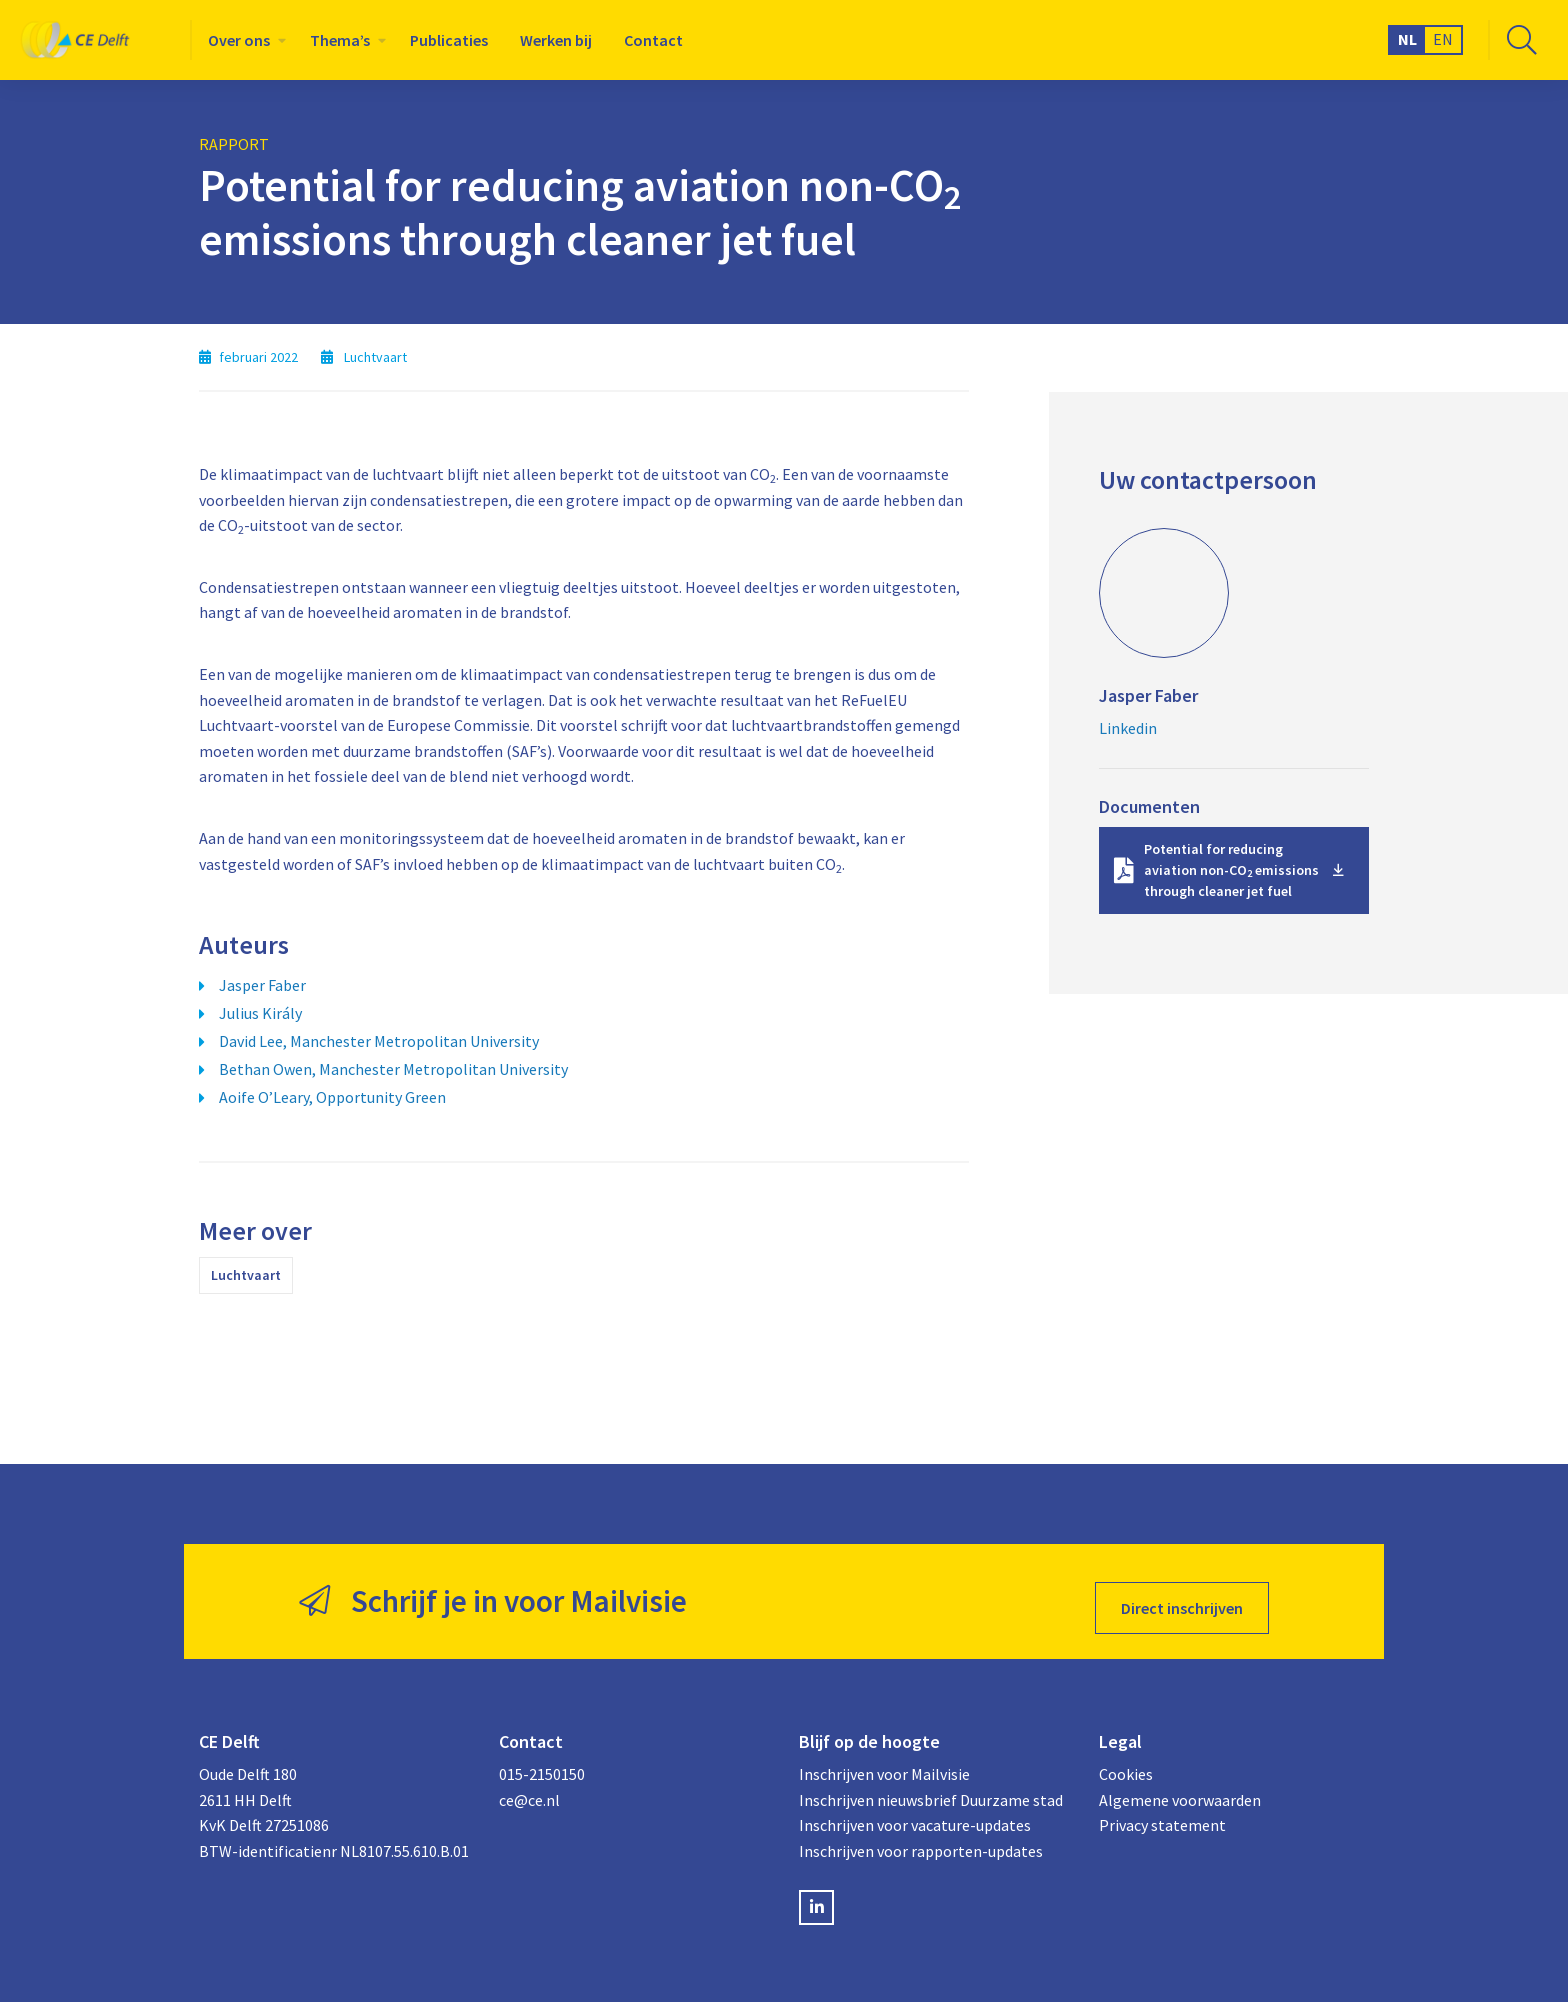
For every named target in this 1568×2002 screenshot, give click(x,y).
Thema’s (340, 40)
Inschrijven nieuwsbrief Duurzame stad (931, 1787)
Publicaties (449, 40)
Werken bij (556, 40)
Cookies (1126, 1761)
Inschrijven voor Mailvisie (884, 1761)
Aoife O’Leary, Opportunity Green (332, 1097)
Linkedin (1128, 728)
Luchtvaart (246, 1275)
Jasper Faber (262, 985)
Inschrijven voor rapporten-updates (921, 1838)
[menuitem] (243, 40)
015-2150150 (542, 1761)
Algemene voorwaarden (1180, 1787)
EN (1443, 39)
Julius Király (260, 1013)
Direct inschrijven (1182, 1595)
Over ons (239, 40)
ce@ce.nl (529, 1787)
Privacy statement (1162, 1813)
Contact (653, 40)
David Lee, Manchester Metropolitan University (379, 1041)
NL (1407, 39)
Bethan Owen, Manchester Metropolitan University (393, 1069)
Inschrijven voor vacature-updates (915, 1813)
